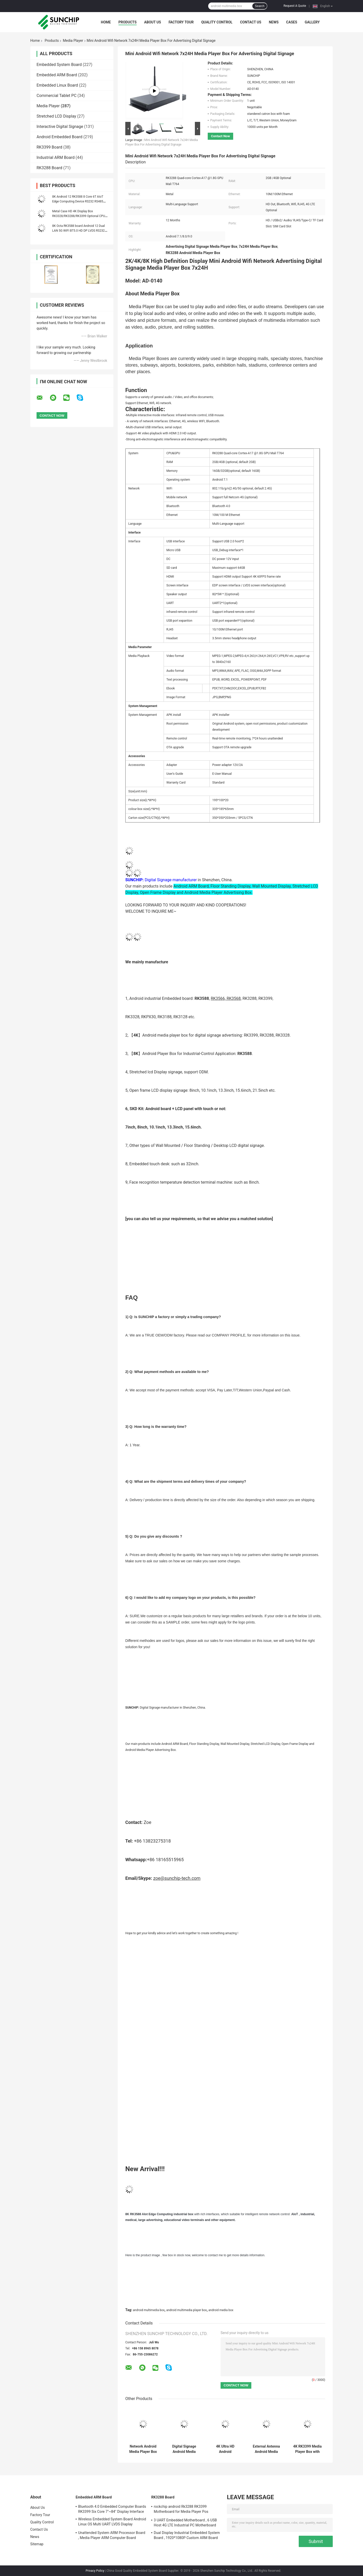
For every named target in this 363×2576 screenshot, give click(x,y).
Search (259, 6)
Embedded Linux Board (57, 85)
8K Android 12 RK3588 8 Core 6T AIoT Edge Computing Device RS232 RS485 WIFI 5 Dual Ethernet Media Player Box (77, 201)
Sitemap (36, 2544)
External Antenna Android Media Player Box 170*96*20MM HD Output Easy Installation (266, 2449)
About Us (152, 22)
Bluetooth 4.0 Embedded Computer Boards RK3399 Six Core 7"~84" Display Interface (112, 2509)
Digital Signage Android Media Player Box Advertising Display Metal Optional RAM (184, 2449)
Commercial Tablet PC (56, 95)
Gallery (312, 22)
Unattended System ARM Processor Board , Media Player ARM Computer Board (111, 2535)
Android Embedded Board (59, 136)
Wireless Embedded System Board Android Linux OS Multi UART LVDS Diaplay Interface (112, 2522)
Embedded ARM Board (57, 75)
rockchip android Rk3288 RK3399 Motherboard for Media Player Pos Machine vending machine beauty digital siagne (186, 2509)
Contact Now (220, 136)
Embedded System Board (59, 64)
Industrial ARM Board (56, 157)
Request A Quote (295, 6)
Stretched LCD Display (56, 116)
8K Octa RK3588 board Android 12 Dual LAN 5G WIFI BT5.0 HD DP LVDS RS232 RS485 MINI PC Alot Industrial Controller (79, 230)
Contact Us (250, 22)
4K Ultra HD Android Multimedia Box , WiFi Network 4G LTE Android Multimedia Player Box (225, 2449)
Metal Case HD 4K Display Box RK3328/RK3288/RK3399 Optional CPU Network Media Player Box (78, 216)
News (274, 22)
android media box (220, 2310)
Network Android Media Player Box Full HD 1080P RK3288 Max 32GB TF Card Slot (143, 2449)
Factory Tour (181, 22)
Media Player (73, 41)
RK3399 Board (49, 147)
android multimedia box (149, 2310)
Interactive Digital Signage (60, 126)
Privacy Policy (95, 2570)
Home (106, 22)
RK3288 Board (49, 167)
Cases (291, 22)
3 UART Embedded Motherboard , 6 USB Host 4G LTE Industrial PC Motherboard (185, 2522)
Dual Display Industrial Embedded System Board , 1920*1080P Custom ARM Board (187, 2535)
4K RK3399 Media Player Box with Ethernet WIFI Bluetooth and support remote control (307, 2449)
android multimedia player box (186, 2310)
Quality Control (216, 22)
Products (127, 22)
